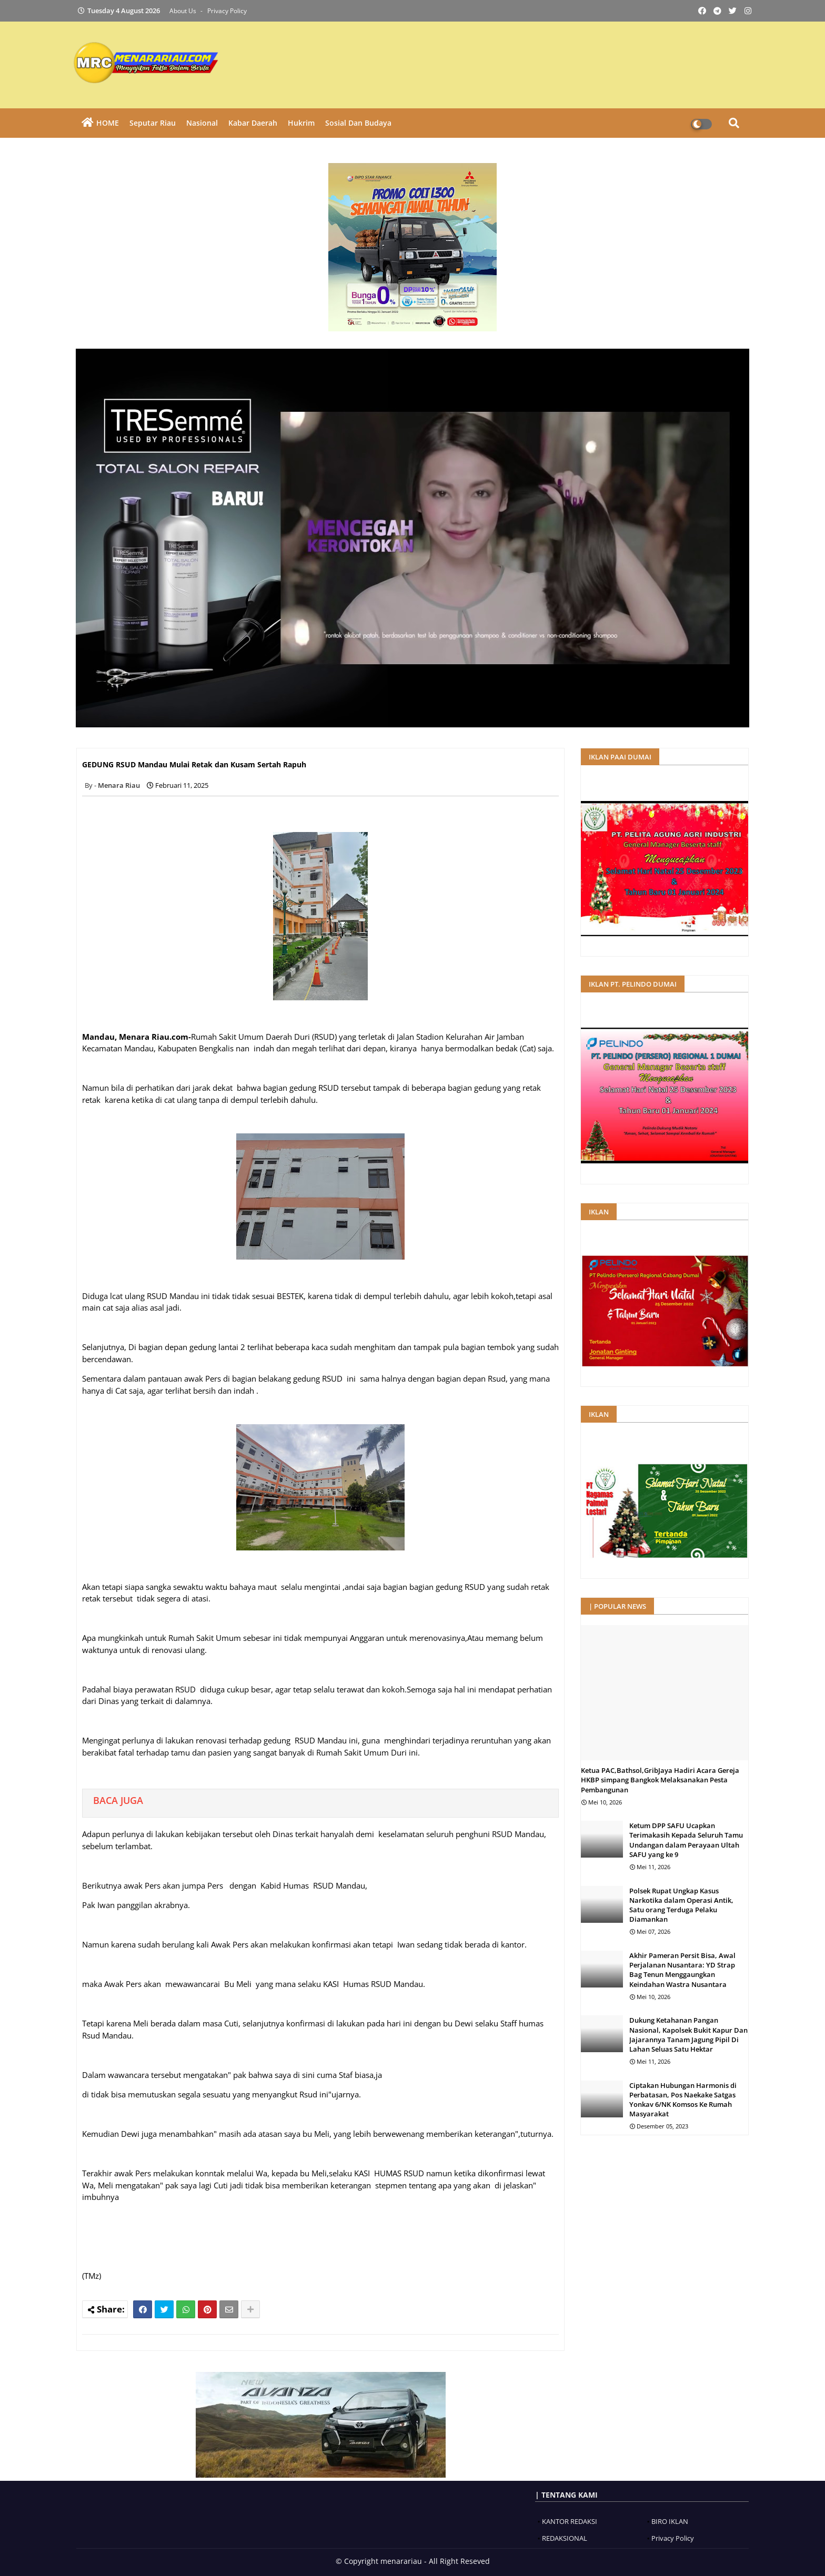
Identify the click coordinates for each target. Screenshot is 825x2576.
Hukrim (301, 123)
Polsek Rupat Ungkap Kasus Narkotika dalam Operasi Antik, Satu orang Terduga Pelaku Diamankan (681, 1905)
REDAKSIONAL (564, 2538)
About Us (183, 10)
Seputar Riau (152, 123)
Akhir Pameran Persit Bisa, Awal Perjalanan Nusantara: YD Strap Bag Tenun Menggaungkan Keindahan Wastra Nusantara (682, 1970)
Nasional (202, 123)
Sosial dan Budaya (358, 123)
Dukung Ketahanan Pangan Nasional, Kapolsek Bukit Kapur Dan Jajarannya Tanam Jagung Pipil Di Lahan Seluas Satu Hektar (688, 2034)
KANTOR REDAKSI (569, 2521)
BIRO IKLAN (669, 2521)
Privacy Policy (227, 10)
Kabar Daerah (252, 123)
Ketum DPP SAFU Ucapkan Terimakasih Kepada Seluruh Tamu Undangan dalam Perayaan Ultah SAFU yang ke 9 (686, 1840)
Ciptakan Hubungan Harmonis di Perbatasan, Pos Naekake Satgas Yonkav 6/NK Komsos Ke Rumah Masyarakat (683, 2100)
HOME (107, 123)
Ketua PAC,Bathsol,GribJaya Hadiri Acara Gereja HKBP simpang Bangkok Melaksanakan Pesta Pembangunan (660, 1780)
